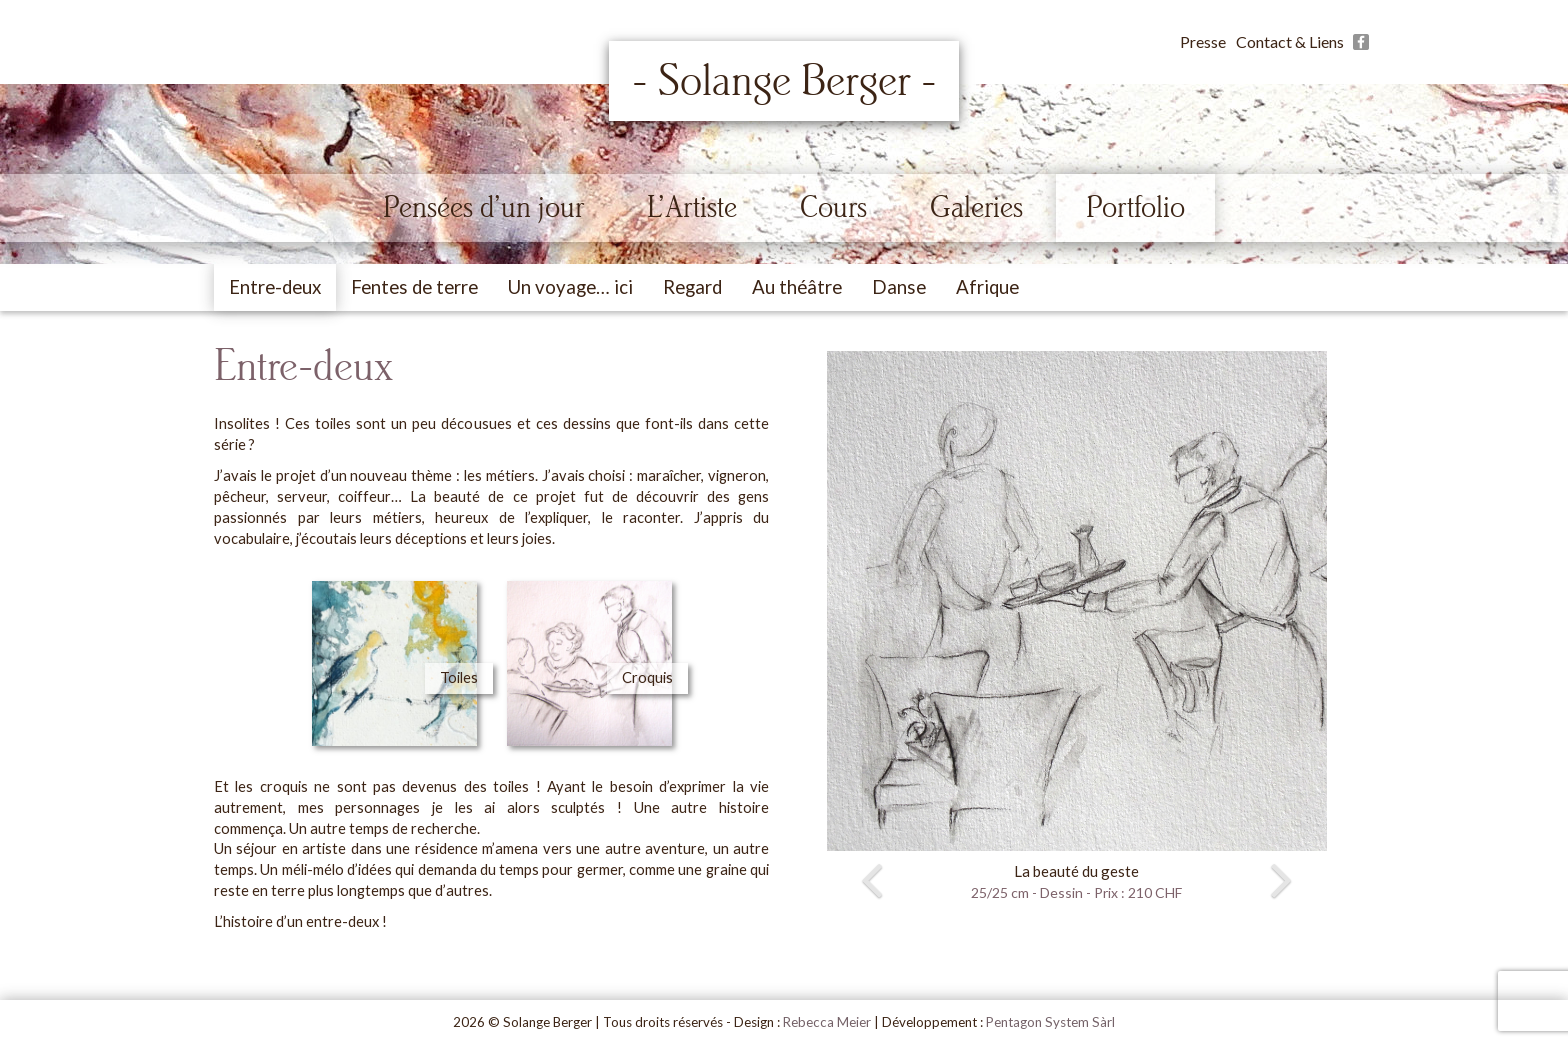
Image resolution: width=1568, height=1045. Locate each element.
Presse (1203, 41)
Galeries (976, 207)
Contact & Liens (1290, 41)
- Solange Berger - (784, 81)
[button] (840, 627)
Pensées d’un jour (483, 207)
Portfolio (1135, 207)
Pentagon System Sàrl (1050, 1022)
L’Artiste (692, 207)
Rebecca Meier (827, 1022)
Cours (833, 207)
